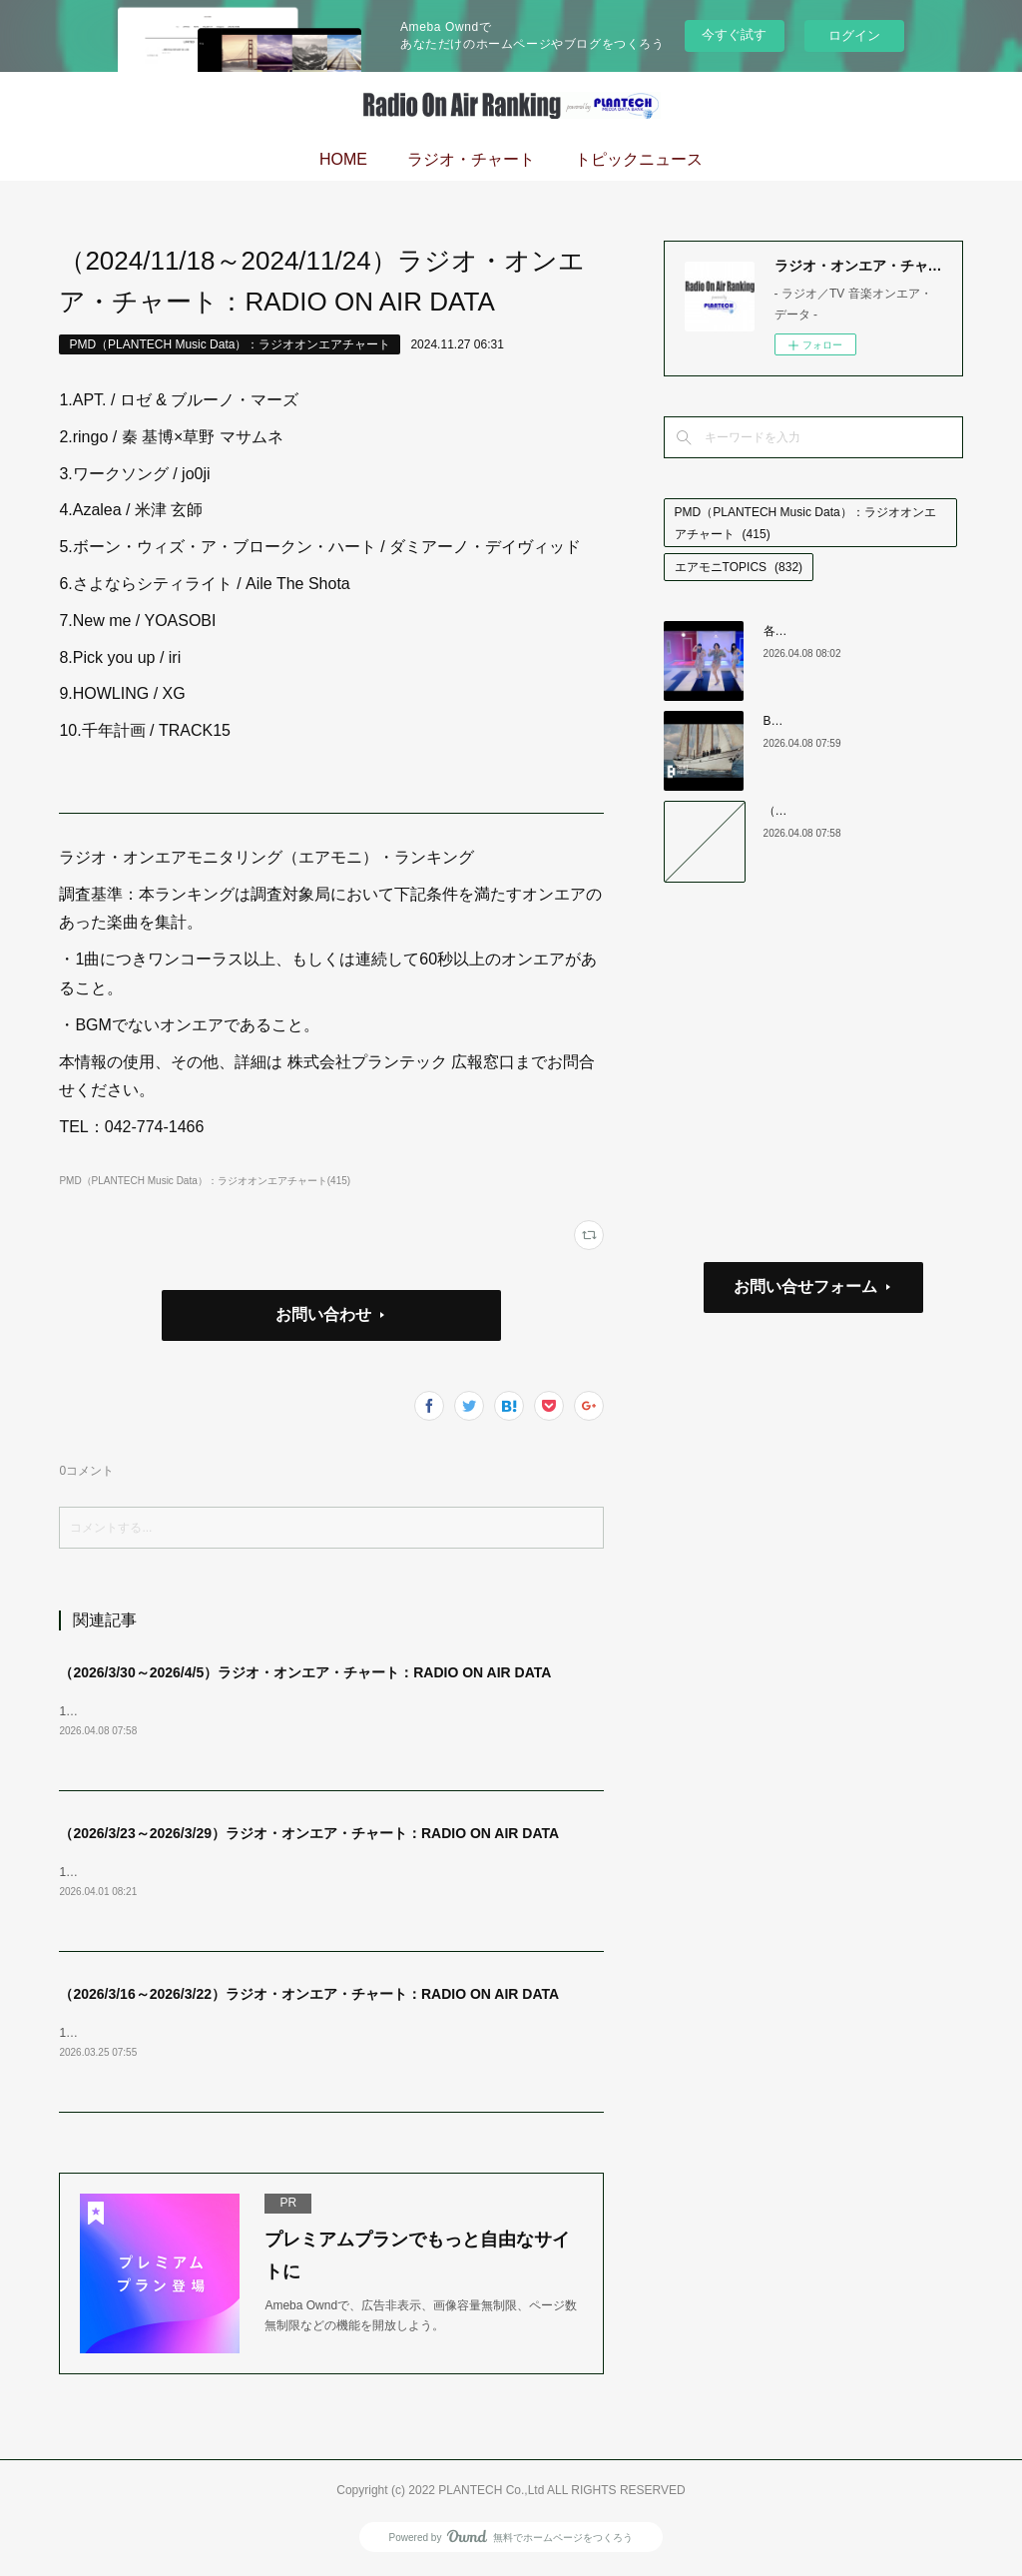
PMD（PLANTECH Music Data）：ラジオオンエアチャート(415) (204, 1180)
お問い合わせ (323, 1314)
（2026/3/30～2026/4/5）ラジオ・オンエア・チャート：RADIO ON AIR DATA (305, 1672)
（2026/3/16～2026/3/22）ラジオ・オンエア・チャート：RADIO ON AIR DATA (309, 1997)
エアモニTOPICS (739, 567)
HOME (343, 159)
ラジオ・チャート (471, 159)
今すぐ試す (734, 34)
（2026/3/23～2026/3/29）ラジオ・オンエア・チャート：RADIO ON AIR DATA (309, 1835)
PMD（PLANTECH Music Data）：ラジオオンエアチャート (229, 344)
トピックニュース (639, 159)
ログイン (854, 35)
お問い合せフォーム (805, 1286)
